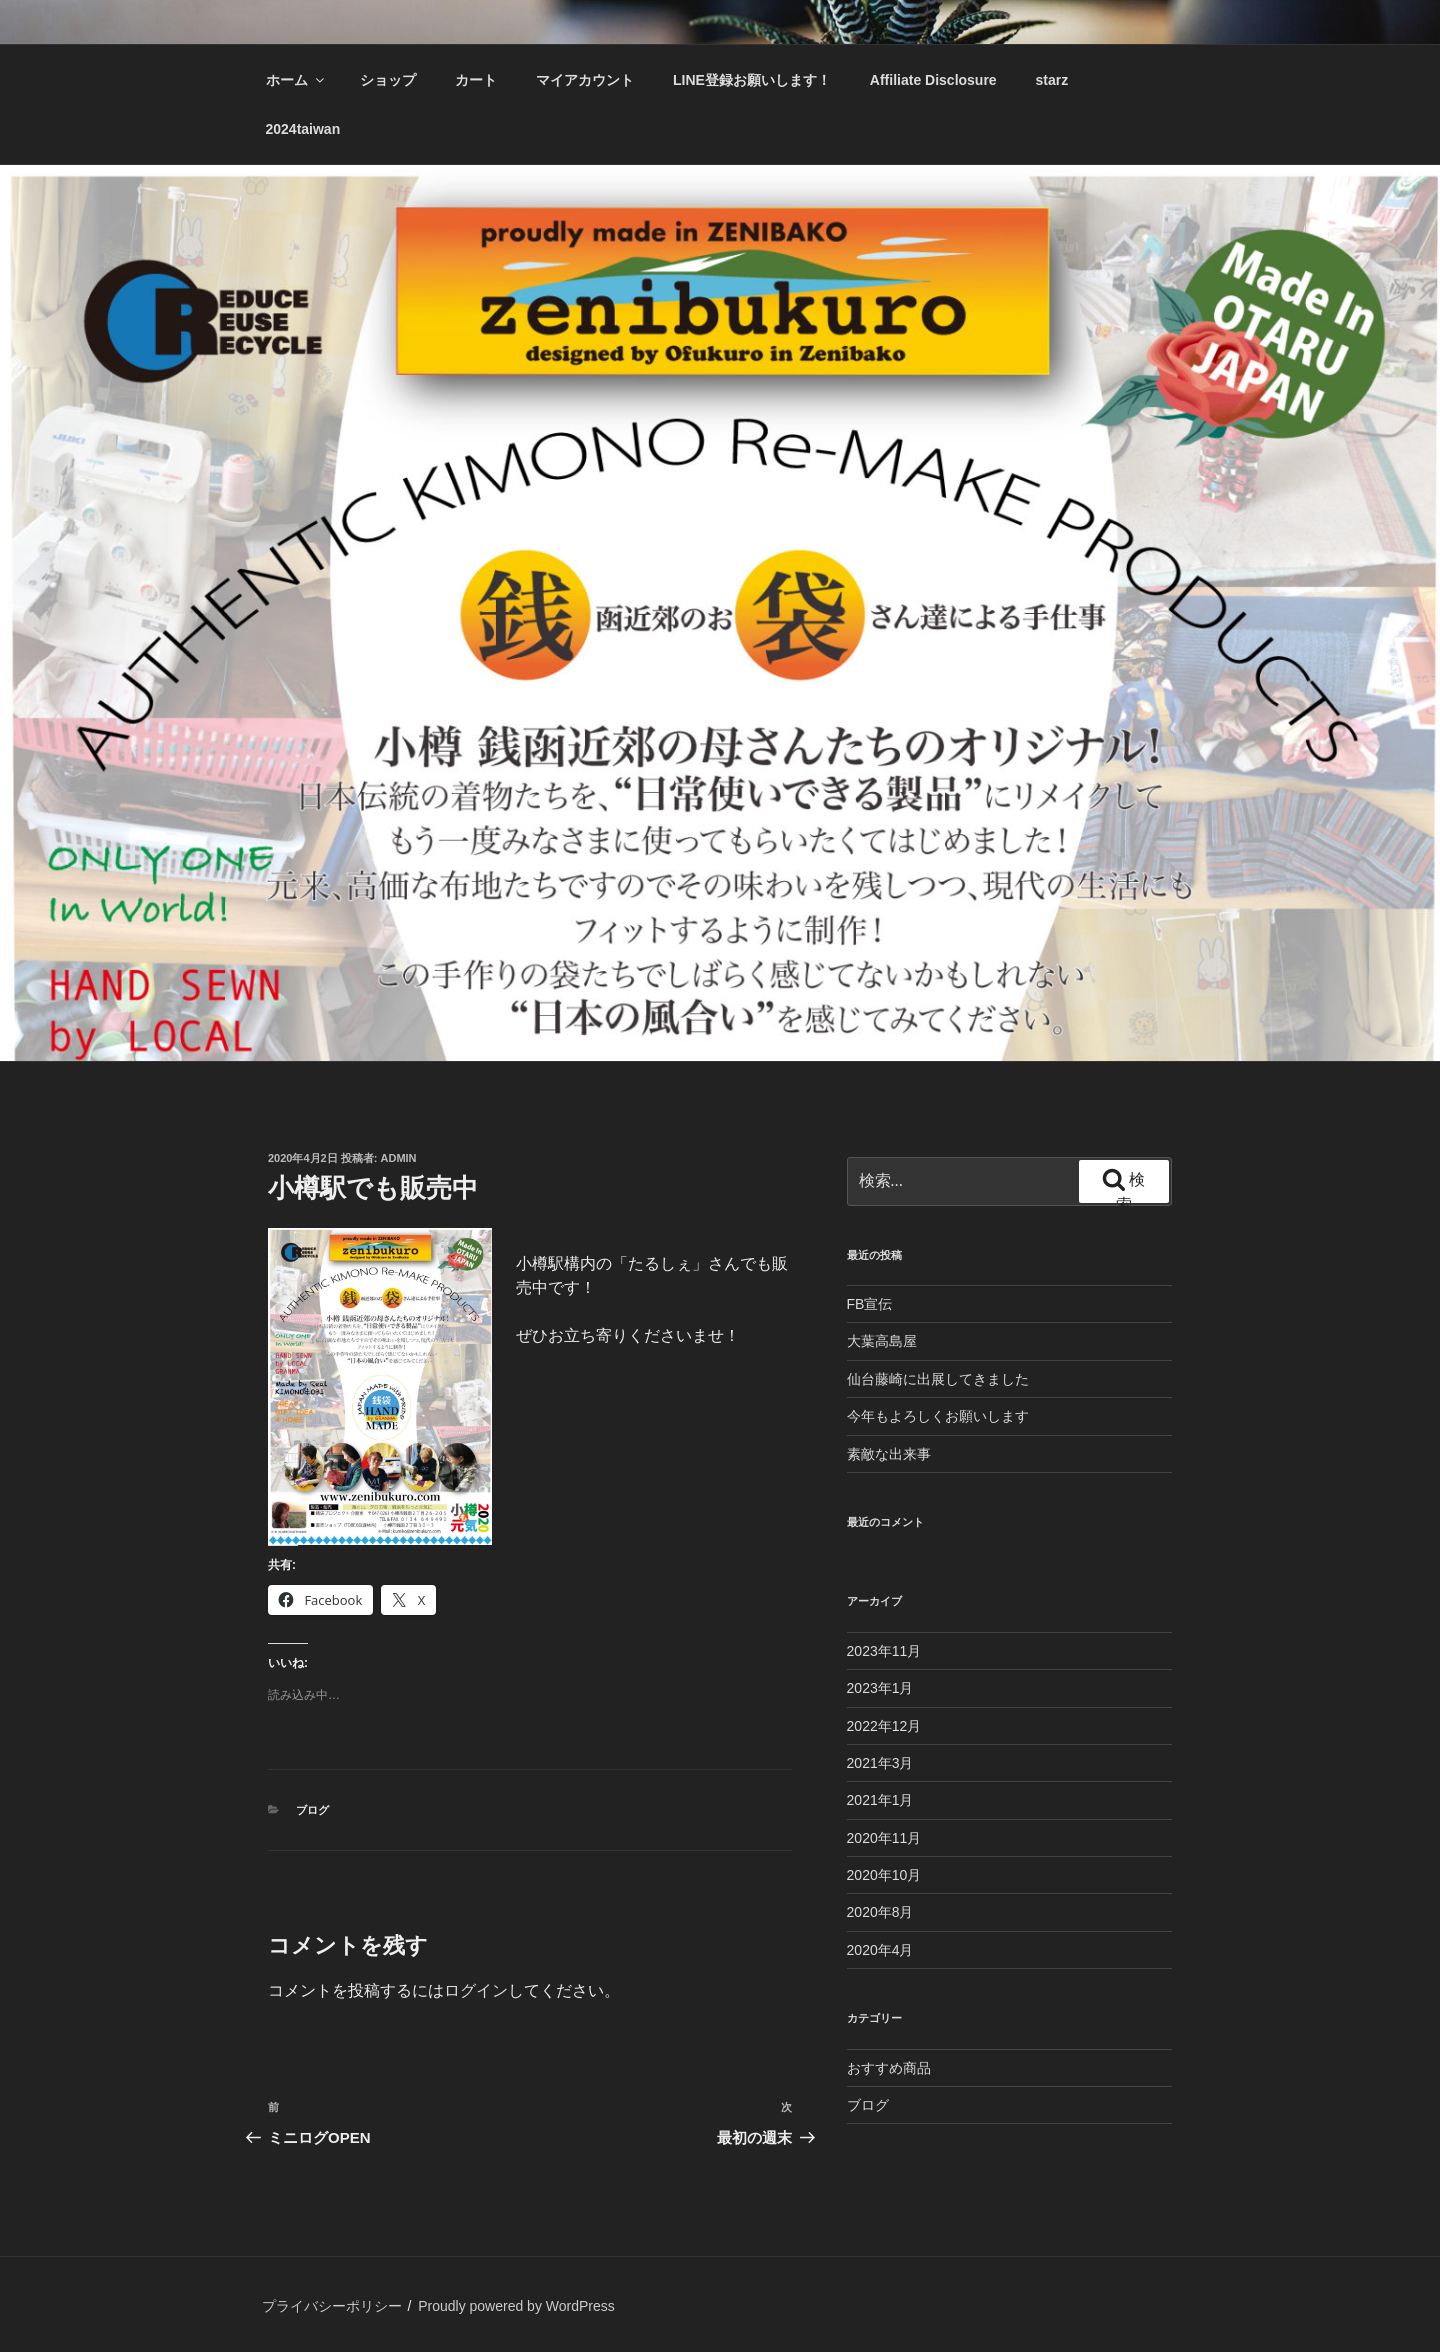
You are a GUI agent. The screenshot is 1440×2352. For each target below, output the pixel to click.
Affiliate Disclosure (933, 80)
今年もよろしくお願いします (938, 1416)
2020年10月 (884, 1875)
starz (1052, 80)
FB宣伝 (870, 1304)
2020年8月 (880, 1912)
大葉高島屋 (882, 1341)
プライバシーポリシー (332, 2306)
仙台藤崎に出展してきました (938, 1379)
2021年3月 (880, 1763)
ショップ (388, 80)
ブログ (312, 1810)
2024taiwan (303, 129)
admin (399, 1158)
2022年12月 (884, 1726)
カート (476, 80)
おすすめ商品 (889, 2068)
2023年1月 (880, 1688)
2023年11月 (884, 1651)
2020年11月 (884, 1838)
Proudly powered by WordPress (516, 2306)
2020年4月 (880, 1950)
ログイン (476, 1990)
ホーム (296, 80)
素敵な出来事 (889, 1454)
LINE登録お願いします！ (752, 80)
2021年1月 (880, 1800)
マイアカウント (585, 80)
